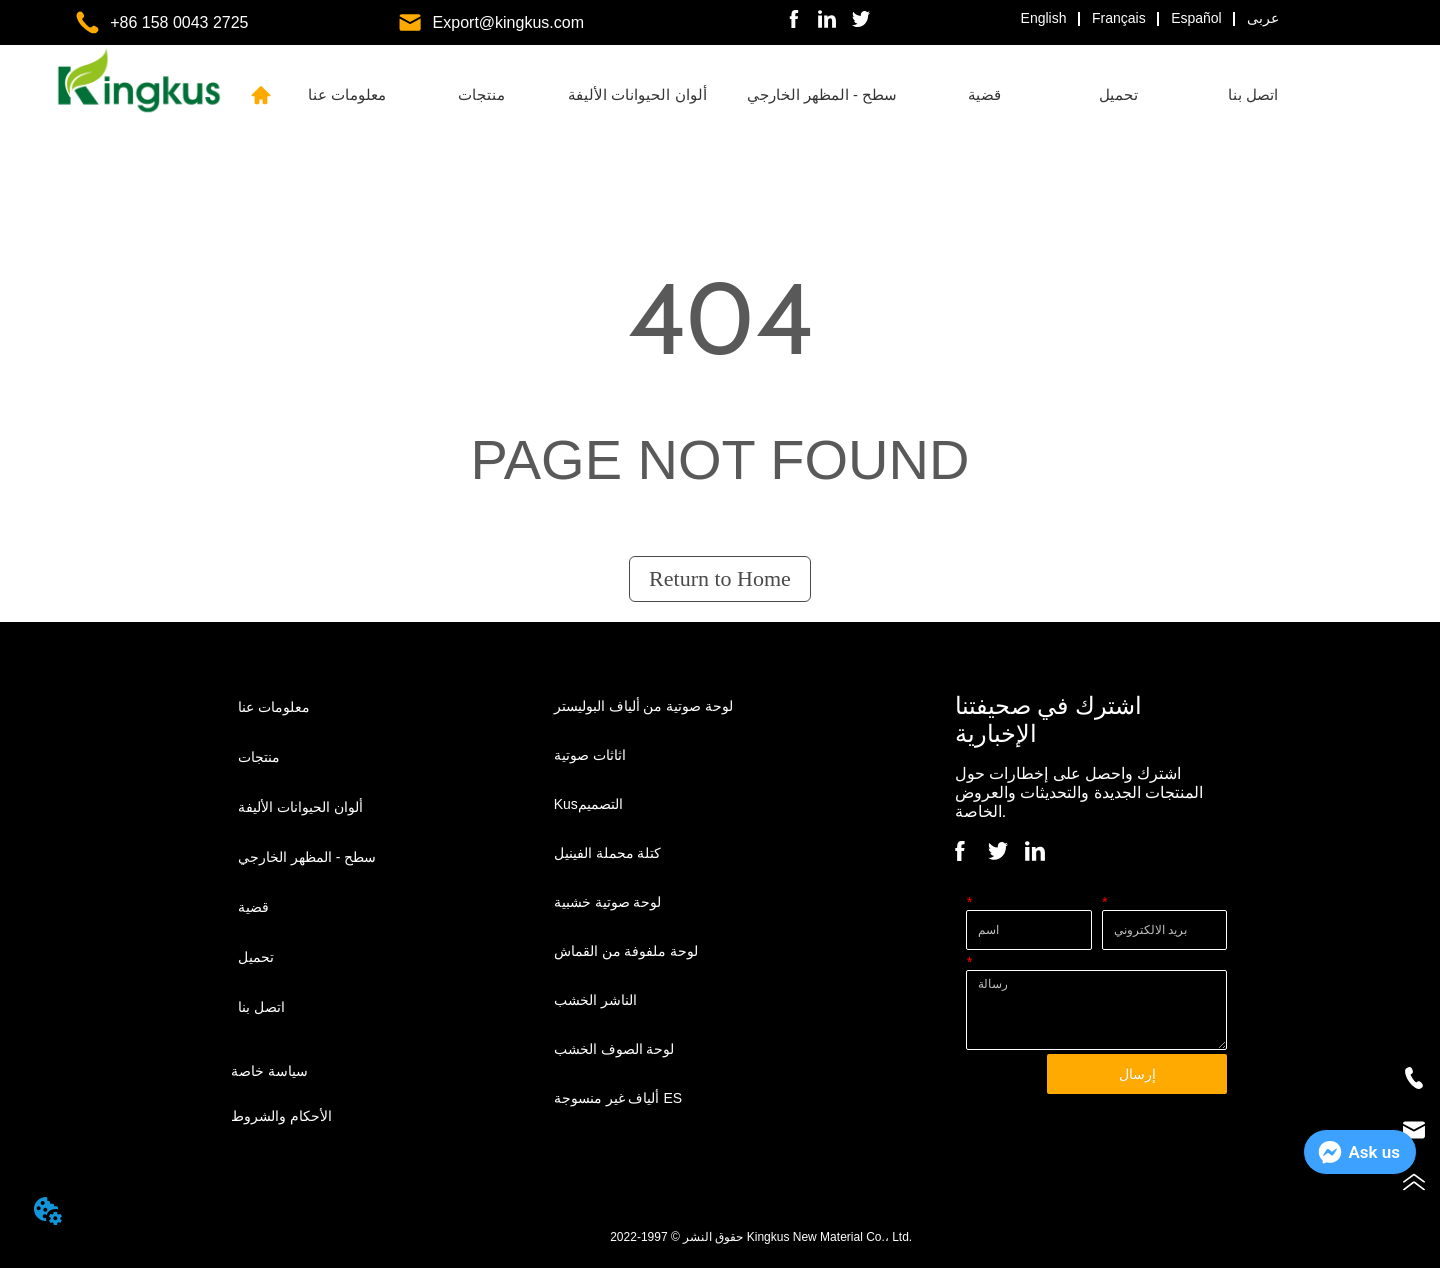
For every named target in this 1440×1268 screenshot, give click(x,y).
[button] (481, 95)
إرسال (1137, 1074)
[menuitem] (481, 95)
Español (1196, 18)
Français (1119, 18)
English (1044, 18)
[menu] (800, 95)
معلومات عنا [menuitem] (347, 94)
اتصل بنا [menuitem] (1253, 94)
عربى (1263, 18)
